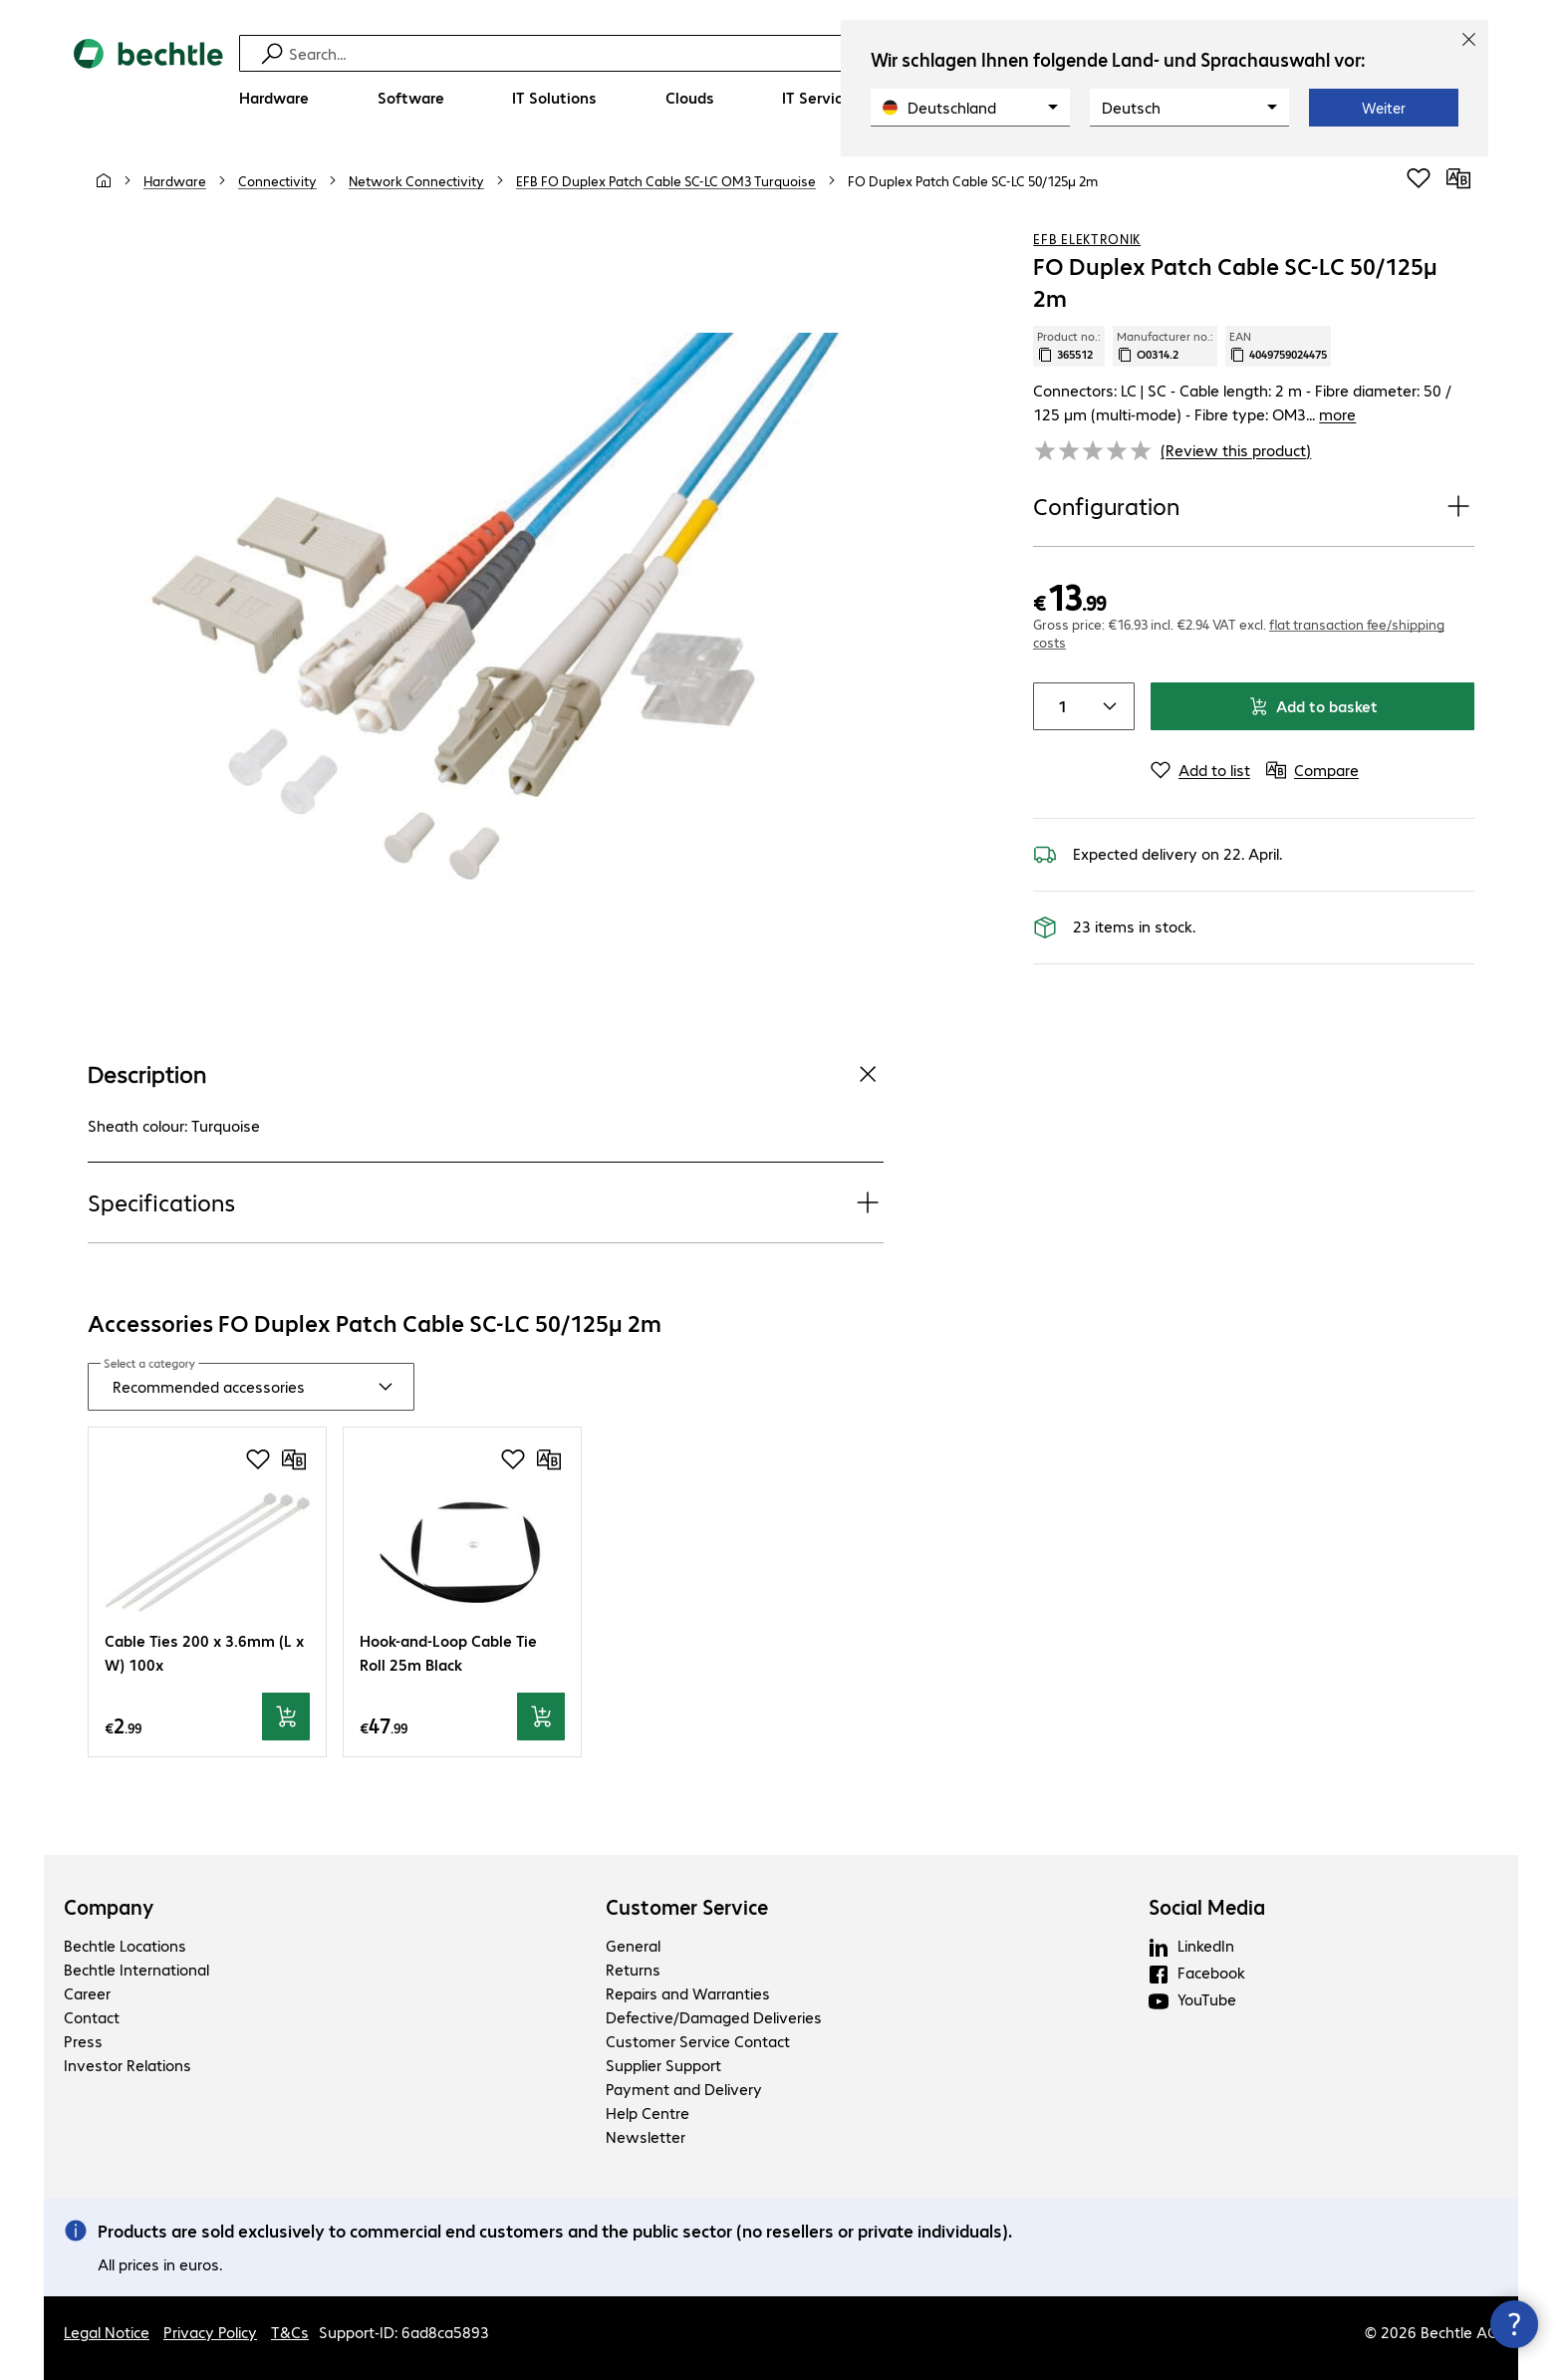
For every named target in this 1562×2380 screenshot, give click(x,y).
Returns (633, 1969)
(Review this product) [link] (1236, 449)
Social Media (1207, 1907)
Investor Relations (127, 2064)
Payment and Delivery (684, 2088)
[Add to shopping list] (1418, 178)
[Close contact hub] (1514, 2324)
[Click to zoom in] (486, 614)
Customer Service (687, 1907)
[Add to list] (1200, 770)
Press (83, 2040)
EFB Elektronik (1087, 238)
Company (109, 1907)
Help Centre (647, 2112)
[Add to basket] (286, 1716)
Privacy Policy (210, 2331)
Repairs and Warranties (688, 1993)
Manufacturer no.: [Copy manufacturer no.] (1165, 346)
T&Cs (290, 2331)
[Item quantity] (1058, 706)
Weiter (1384, 108)
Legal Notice (106, 2331)
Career (87, 1993)
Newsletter (645, 2136)
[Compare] (1458, 178)
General (633, 1945)
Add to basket (1313, 705)
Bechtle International (136, 1969)
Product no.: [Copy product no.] (1069, 346)
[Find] (794, 53)
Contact (92, 2016)
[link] (973, 180)
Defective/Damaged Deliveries (714, 2016)
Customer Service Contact (698, 2040)
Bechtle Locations (125, 1945)
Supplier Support (663, 2064)
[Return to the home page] (148, 80)
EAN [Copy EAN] (1278, 346)
